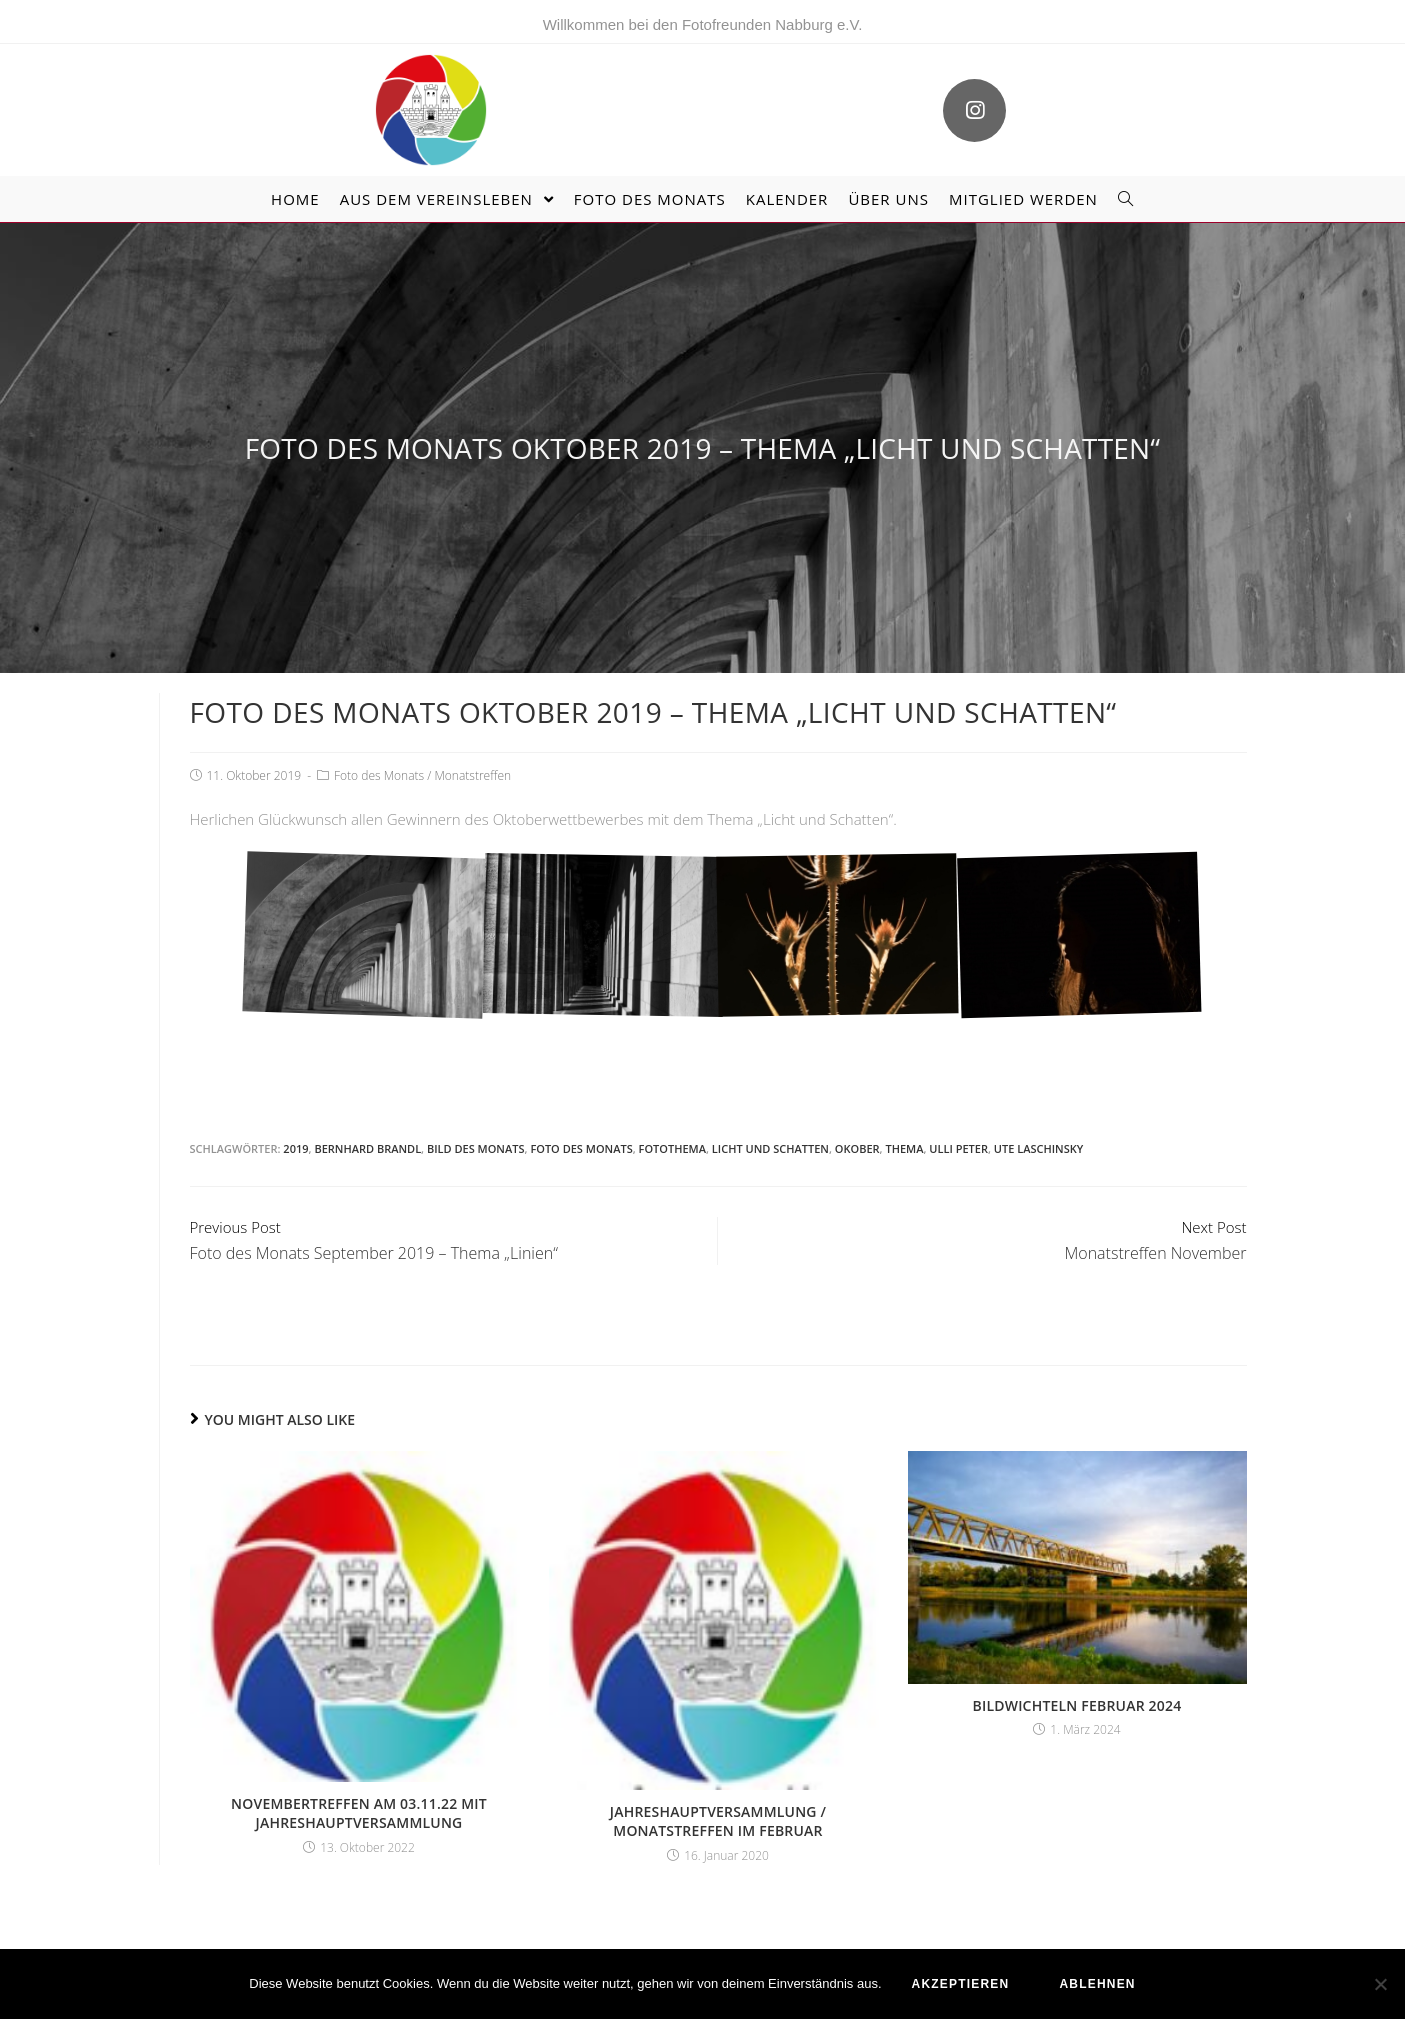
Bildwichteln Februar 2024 (1077, 1705)
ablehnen (1097, 1984)
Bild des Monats (476, 1148)
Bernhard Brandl (367, 1148)
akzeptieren (961, 1984)
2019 (295, 1148)
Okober (857, 1148)
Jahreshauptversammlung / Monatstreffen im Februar (718, 1821)
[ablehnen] (1380, 1984)
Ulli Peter (958, 1148)
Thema (904, 1148)
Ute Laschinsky (1038, 1148)
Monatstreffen (472, 775)
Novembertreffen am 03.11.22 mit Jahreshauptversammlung (359, 1813)
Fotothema (672, 1148)
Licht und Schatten (770, 1148)
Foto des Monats (379, 775)
